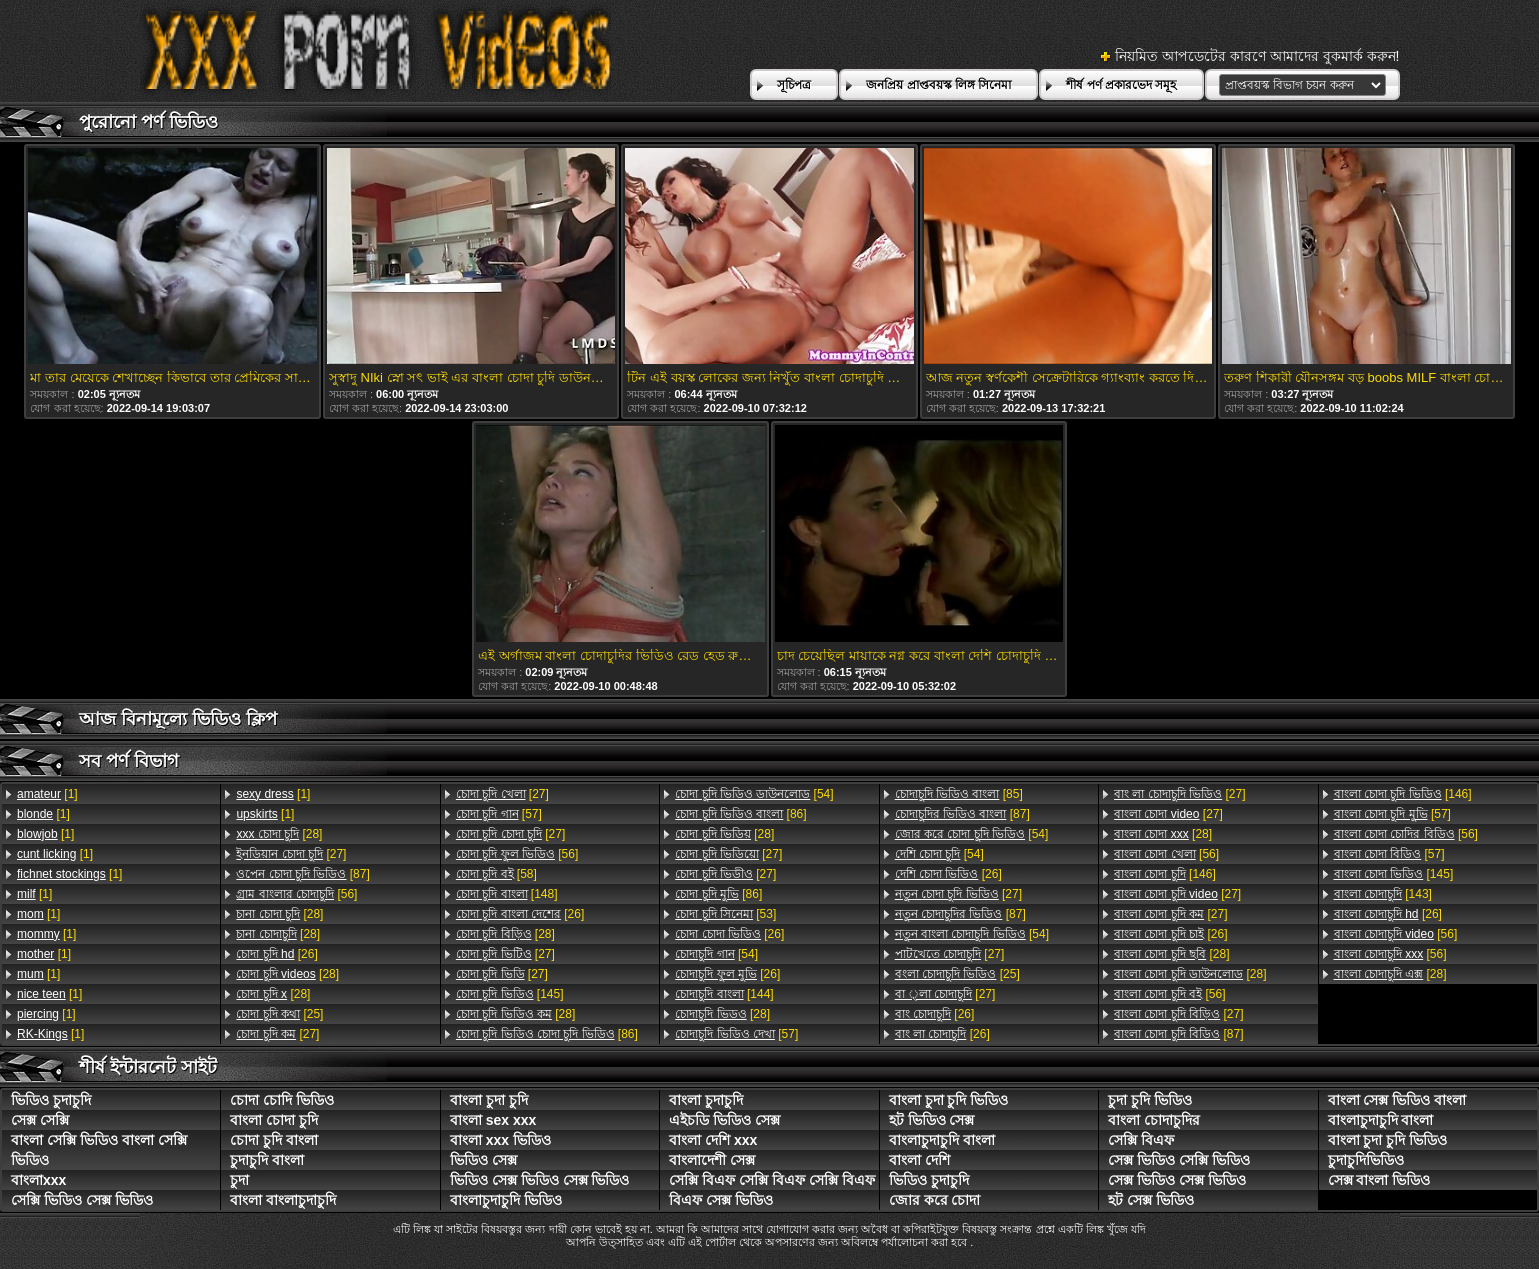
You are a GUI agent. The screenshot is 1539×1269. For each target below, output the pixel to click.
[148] (507, 894)
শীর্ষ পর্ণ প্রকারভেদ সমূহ (1121, 85)
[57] (499, 814)
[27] (291, 854)
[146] (1165, 874)
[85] (959, 794)
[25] (279, 1014)
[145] (510, 994)
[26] (276, 954)
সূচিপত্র (794, 85)
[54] (754, 794)
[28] (279, 834)
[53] (725, 914)
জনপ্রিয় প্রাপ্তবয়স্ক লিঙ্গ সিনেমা (938, 85)
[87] (302, 874)
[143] (1383, 894)
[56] (296, 894)
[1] (47, 794)
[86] (547, 1034)
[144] (724, 994)
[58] (496, 874)
